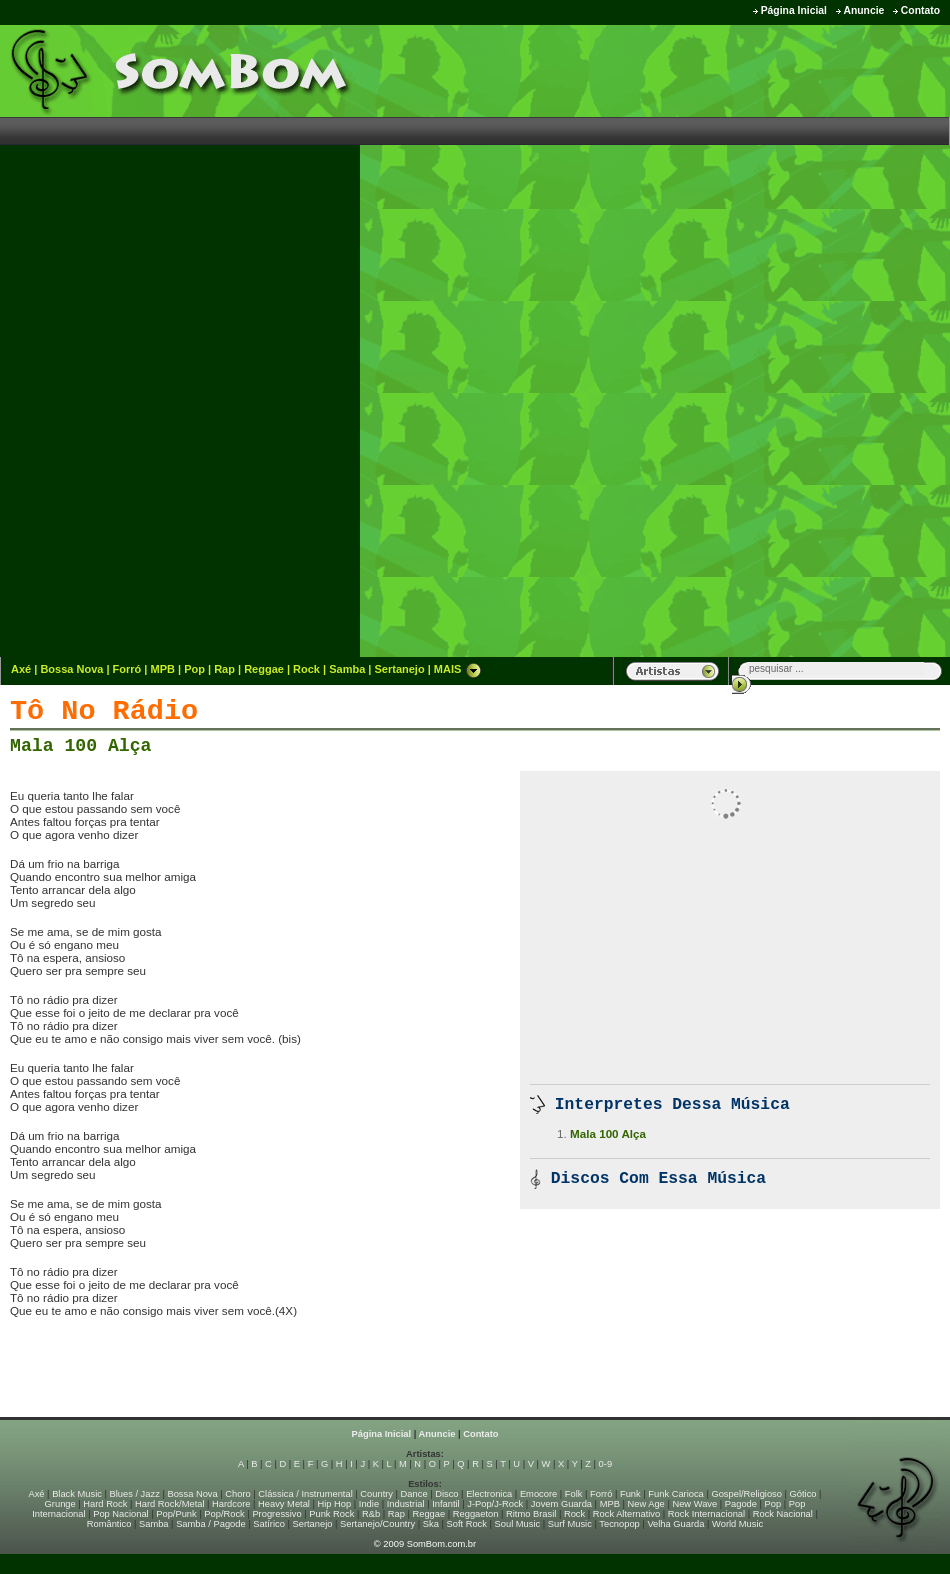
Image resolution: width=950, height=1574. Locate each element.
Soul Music (518, 1524)
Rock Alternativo (626, 1514)
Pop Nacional (121, 1514)
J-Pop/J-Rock (495, 1504)
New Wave (694, 1504)
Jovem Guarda (561, 1504)
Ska (431, 1524)
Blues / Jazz (135, 1494)
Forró (127, 669)
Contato (920, 10)
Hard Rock (105, 1504)
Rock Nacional (783, 1514)
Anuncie (863, 10)
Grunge (60, 1504)
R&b (371, 1514)
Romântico (109, 1524)
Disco (446, 1494)
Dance (414, 1494)
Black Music (77, 1494)
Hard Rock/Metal (169, 1504)
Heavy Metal (284, 1504)
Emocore (538, 1494)
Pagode (741, 1504)
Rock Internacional (706, 1514)
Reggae (264, 669)
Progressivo (276, 1514)
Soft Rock (467, 1524)
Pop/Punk (176, 1514)
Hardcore (231, 1504)
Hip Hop (335, 1504)
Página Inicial (794, 10)
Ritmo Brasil (531, 1514)
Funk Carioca (675, 1494)
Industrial (406, 1504)
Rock (306, 669)
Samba (347, 669)
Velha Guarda (675, 1524)
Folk (574, 1494)
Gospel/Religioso (746, 1494)
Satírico (269, 1524)
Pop (194, 669)
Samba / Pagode (211, 1524)
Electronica (489, 1494)
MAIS (458, 669)
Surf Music (570, 1524)
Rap (224, 669)
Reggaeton (476, 1514)
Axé (21, 669)
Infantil (445, 1504)
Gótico (803, 1494)
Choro (237, 1494)
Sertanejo (399, 669)
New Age (645, 1504)
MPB (163, 669)
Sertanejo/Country (377, 1524)
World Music (737, 1524)
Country (376, 1494)
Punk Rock (331, 1514)
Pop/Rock (224, 1514)
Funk (630, 1494)
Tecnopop (619, 1524)
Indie (369, 1504)
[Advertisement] (874, 340)
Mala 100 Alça (80, 746)
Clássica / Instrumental (305, 1494)
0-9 (605, 1464)
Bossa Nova (71, 669)
